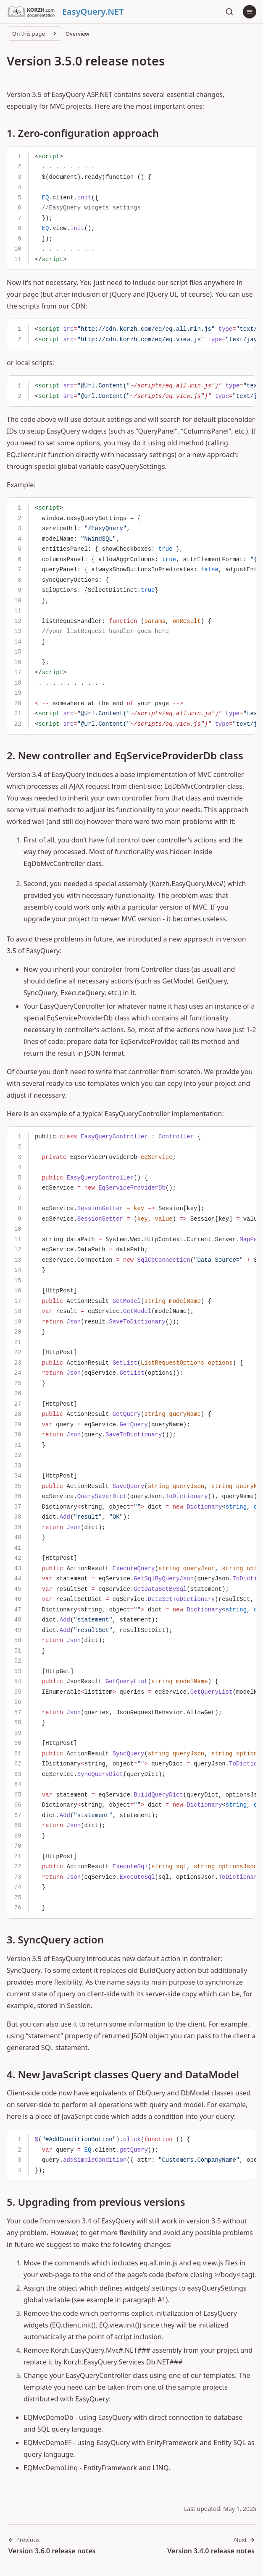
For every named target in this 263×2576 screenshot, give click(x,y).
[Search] (229, 11)
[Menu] (249, 11)
